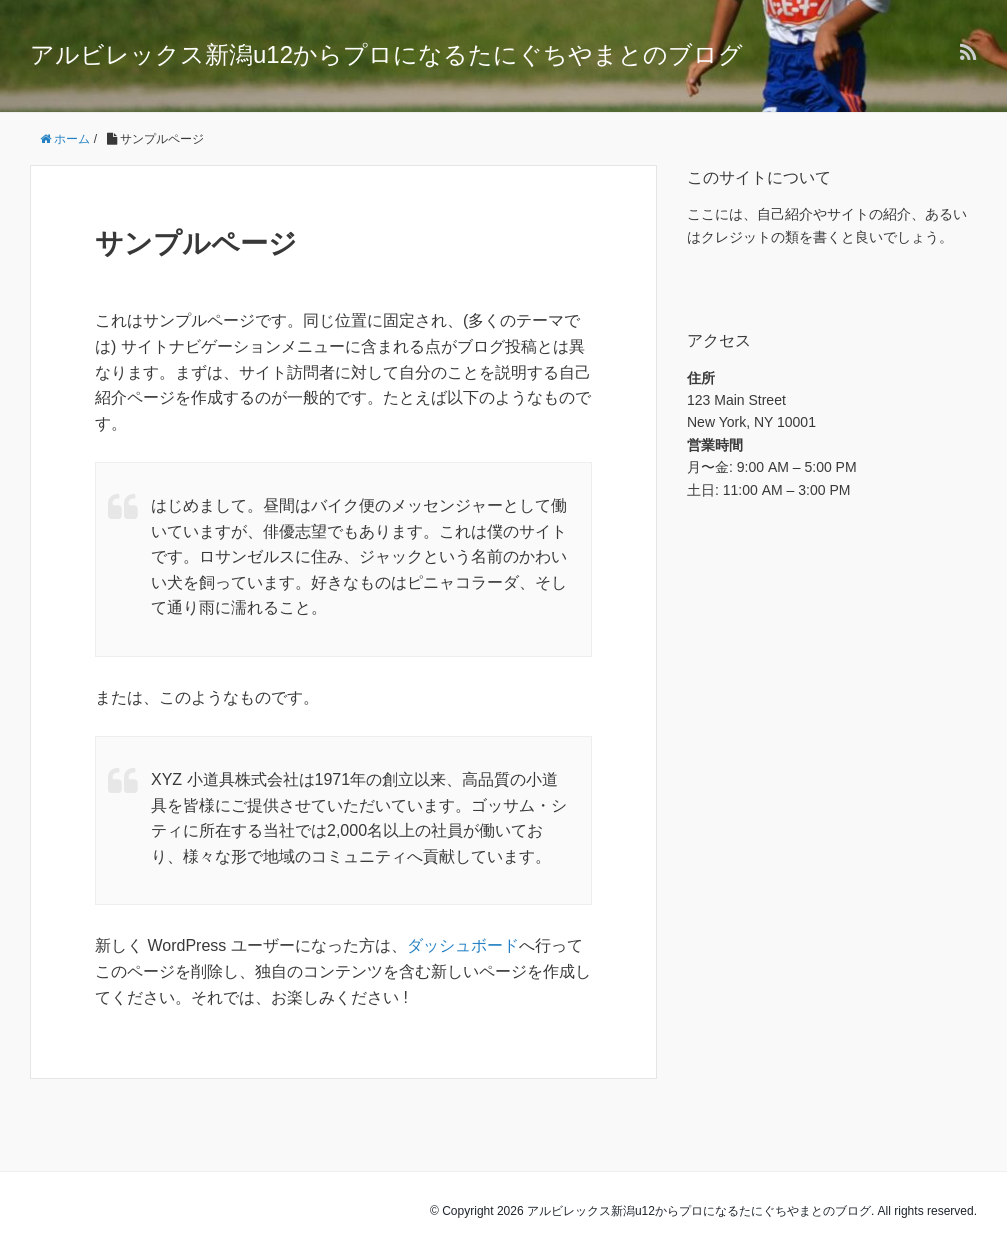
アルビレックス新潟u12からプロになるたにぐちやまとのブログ (386, 54)
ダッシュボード (463, 945)
